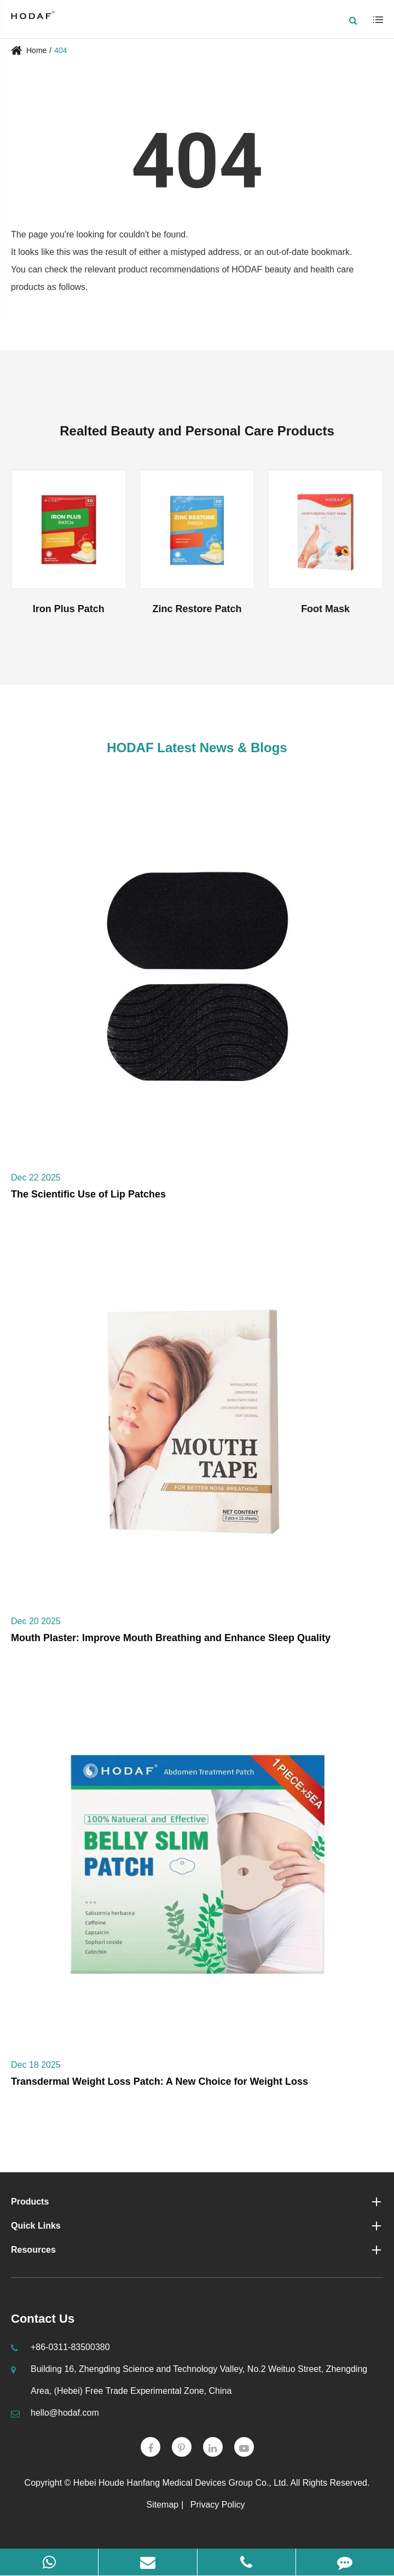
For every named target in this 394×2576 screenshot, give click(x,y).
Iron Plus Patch (69, 608)
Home (36, 50)
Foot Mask (325, 608)
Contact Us (42, 2318)
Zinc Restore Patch (196, 608)
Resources (197, 2250)
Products (197, 2201)
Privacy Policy (217, 2504)
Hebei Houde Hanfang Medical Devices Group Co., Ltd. (180, 2482)
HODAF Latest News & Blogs (197, 747)
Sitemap (163, 2504)
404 (60, 50)
